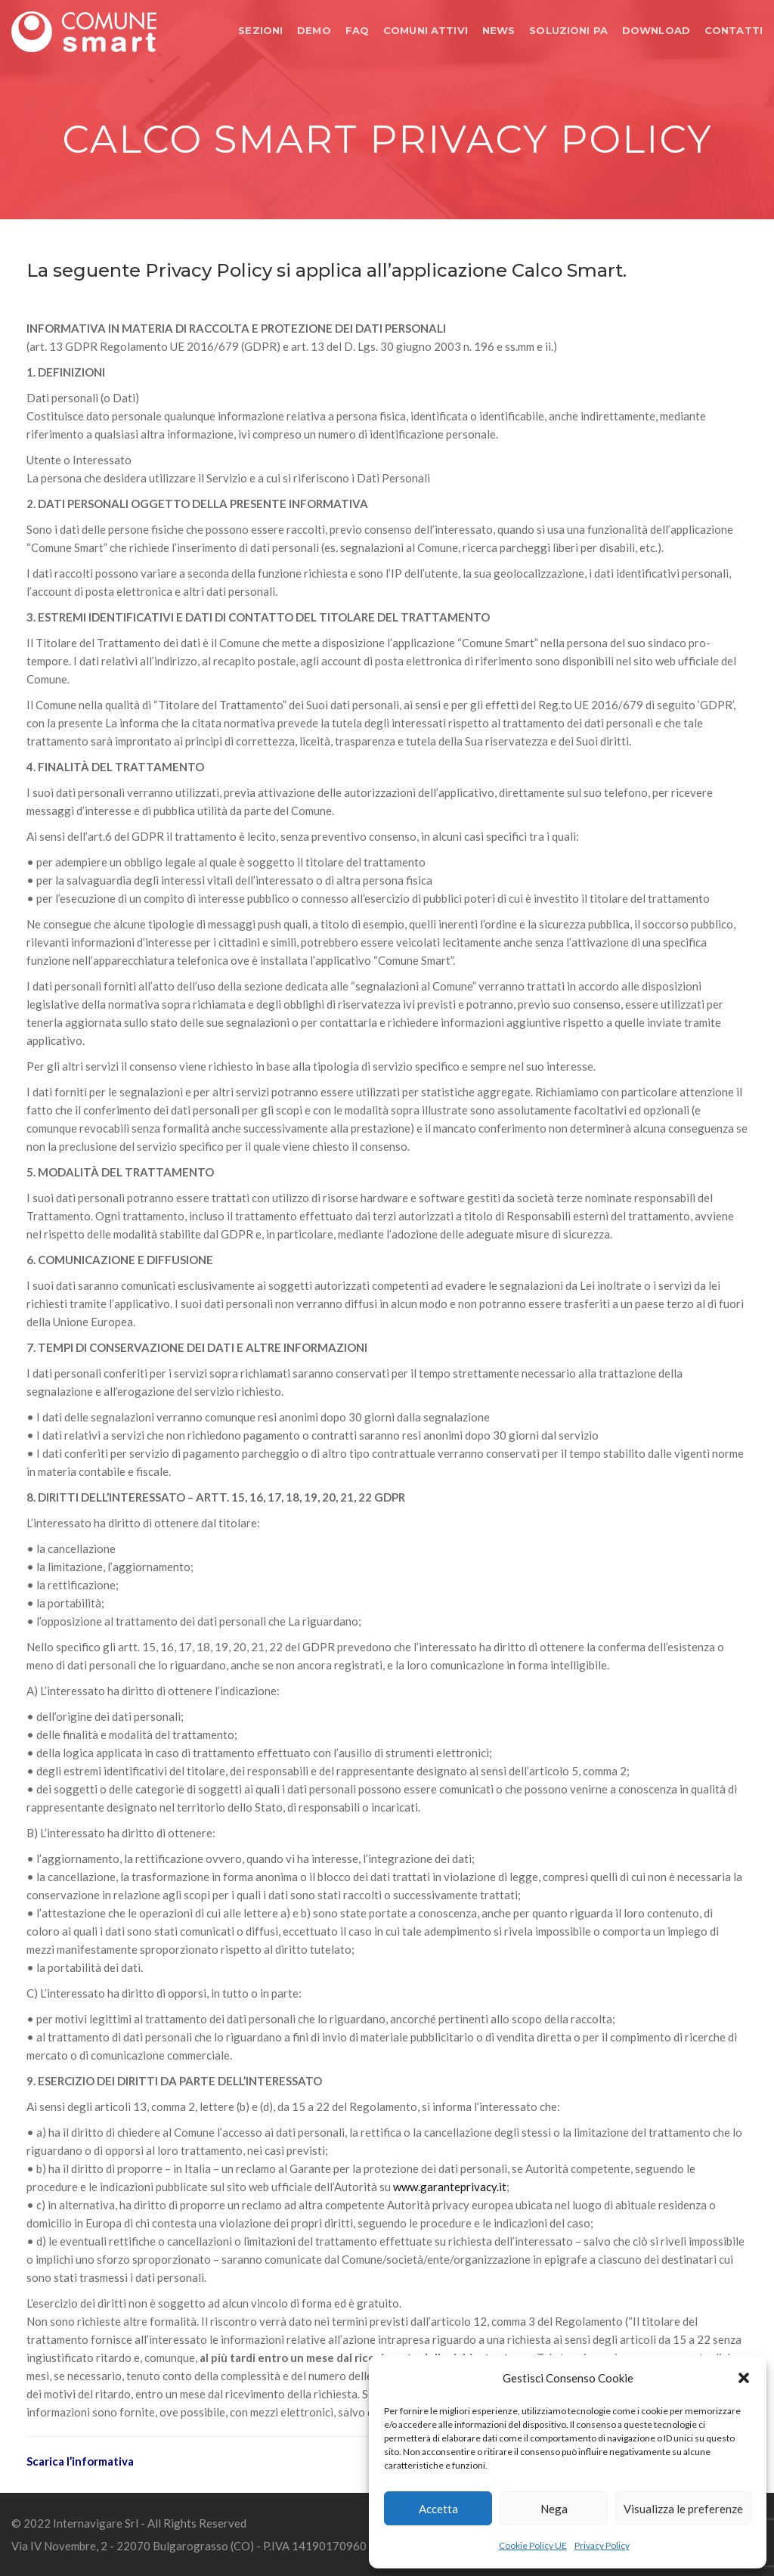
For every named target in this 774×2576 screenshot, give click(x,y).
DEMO (314, 30)
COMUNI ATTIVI (425, 30)
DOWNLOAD (656, 30)
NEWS (498, 30)
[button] (743, 2377)
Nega (554, 2509)
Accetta (438, 2509)
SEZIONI (260, 30)
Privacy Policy (602, 2545)
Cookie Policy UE (533, 2545)
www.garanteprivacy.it (449, 2186)
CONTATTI (733, 30)
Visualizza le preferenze (683, 2509)
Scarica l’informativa (80, 2461)
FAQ (357, 30)
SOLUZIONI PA (568, 30)
